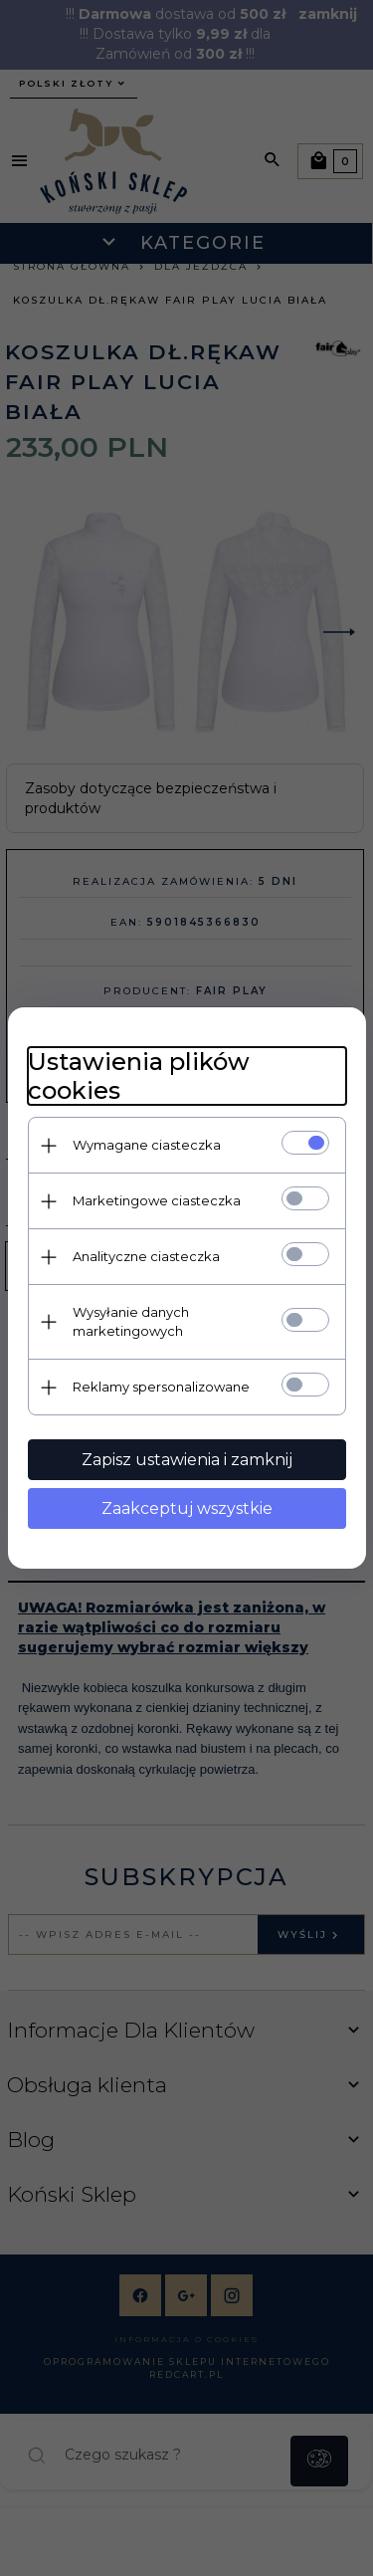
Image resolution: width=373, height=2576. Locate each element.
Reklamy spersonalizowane (161, 1387)
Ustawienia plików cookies (139, 1076)
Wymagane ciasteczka (147, 1145)
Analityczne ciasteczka (146, 1256)
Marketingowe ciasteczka (157, 1200)
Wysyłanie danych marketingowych (131, 1321)
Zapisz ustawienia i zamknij (187, 1459)
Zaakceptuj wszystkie (187, 1508)
